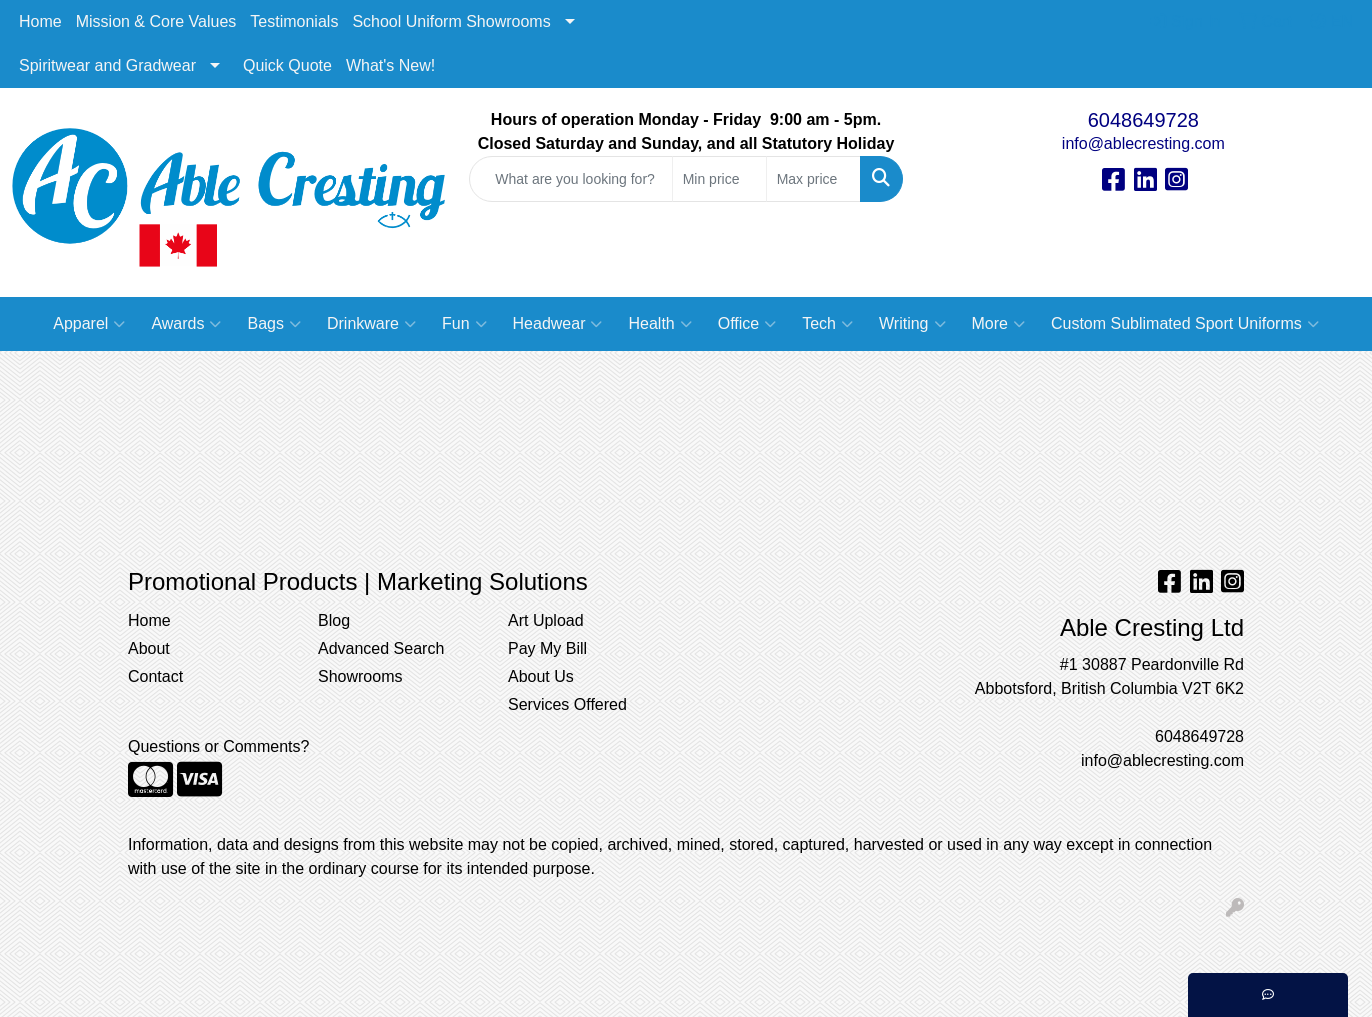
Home (40, 21)
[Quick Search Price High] (813, 179)
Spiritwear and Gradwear (107, 65)
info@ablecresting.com (1143, 143)
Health (659, 324)
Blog (334, 620)
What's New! (390, 65)
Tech (827, 324)
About (149, 648)
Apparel (89, 324)
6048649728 (1143, 120)
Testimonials (294, 21)
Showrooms (360, 676)
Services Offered (567, 704)
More (998, 324)
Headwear (558, 324)
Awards (186, 324)
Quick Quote (287, 65)
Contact (155, 676)
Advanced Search (381, 648)
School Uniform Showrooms (451, 21)
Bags (273, 324)
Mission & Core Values (156, 21)
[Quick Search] (570, 179)
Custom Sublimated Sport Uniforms (1185, 324)
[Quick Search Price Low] (719, 179)
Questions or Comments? (218, 746)
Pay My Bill (547, 648)
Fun (464, 324)
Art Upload (546, 620)
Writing (912, 324)
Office (747, 324)
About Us (541, 676)
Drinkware (371, 324)
